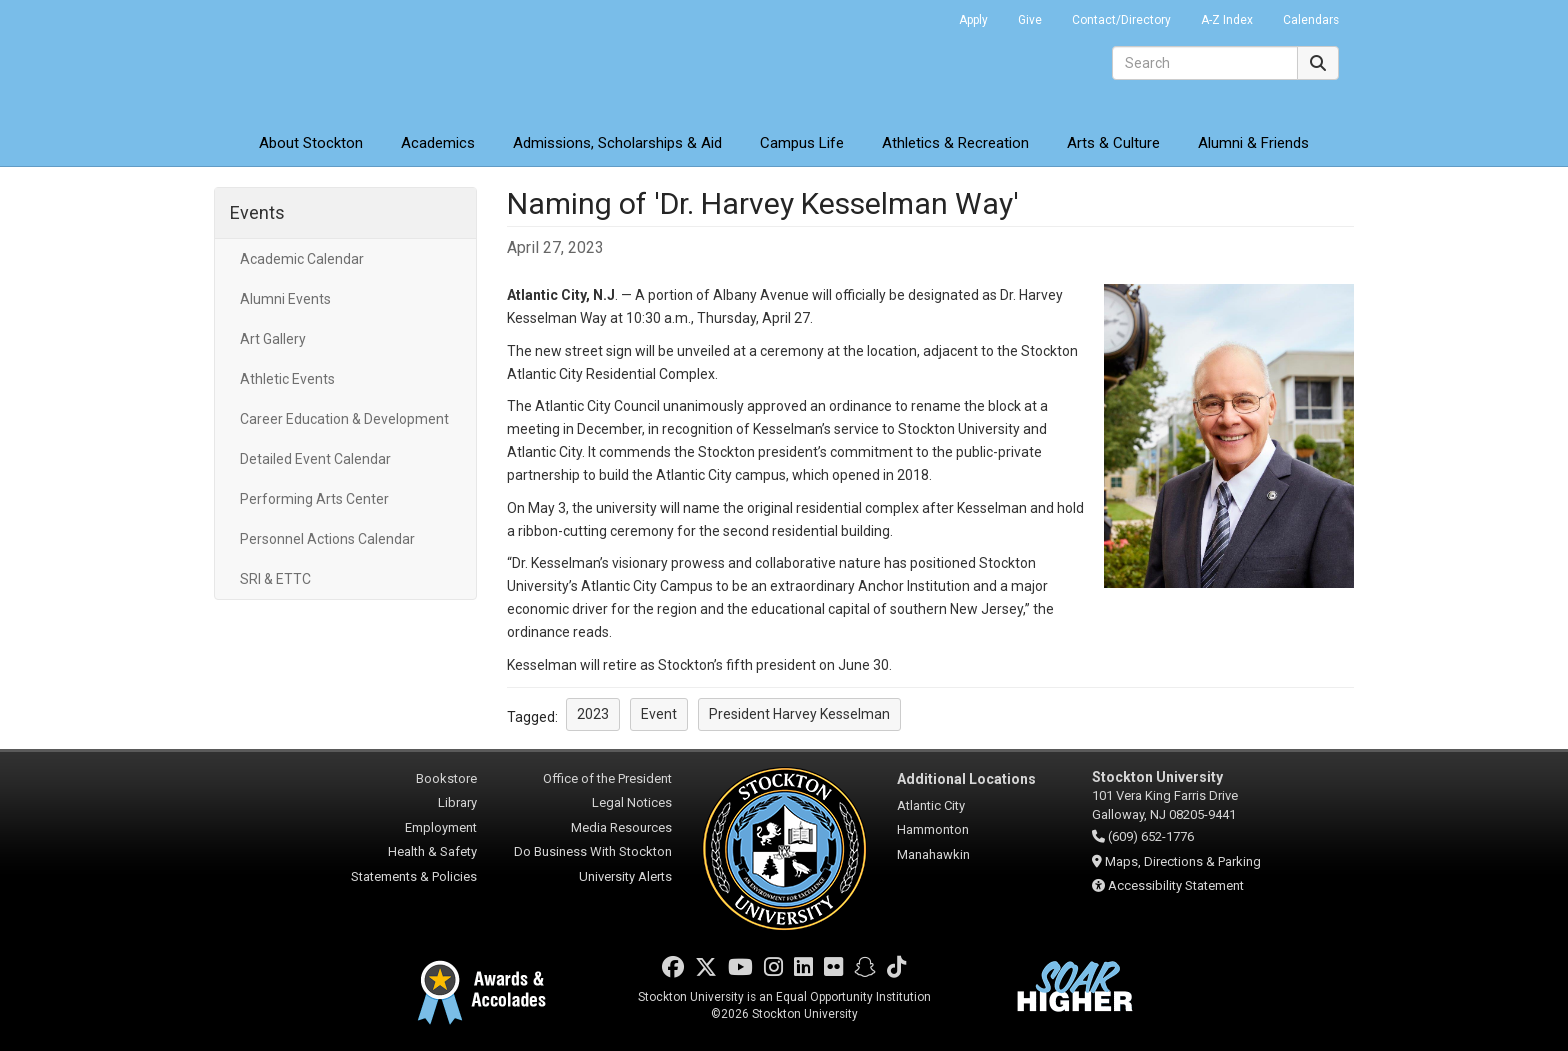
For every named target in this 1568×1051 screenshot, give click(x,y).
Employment (441, 827)
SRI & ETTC (275, 579)
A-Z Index (1227, 20)
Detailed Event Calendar (315, 459)
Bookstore (446, 778)
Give (1030, 20)
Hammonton (933, 829)
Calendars (1311, 20)
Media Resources (621, 827)
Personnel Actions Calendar (327, 539)
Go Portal (918, 15)
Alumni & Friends (1253, 143)
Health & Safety (432, 851)
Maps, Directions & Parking (1183, 861)
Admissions (617, 143)
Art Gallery (273, 339)
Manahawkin (933, 854)
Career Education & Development (344, 419)
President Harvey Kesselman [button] (799, 714)
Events (257, 212)
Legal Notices (632, 802)
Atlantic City (931, 805)
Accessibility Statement (1176, 885)
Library (457, 802)
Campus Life (802, 143)
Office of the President (607, 778)
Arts (1113, 143)
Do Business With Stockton (593, 851)
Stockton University (359, 60)
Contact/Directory (1121, 20)
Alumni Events (285, 299)
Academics (438, 143)
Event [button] (659, 714)
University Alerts (625, 876)
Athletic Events (287, 379)
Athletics (955, 143)
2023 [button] (593, 714)
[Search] (1205, 63)
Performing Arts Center (314, 499)
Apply (973, 20)
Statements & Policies (414, 876)
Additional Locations (966, 779)
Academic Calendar (302, 259)
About (311, 143)
